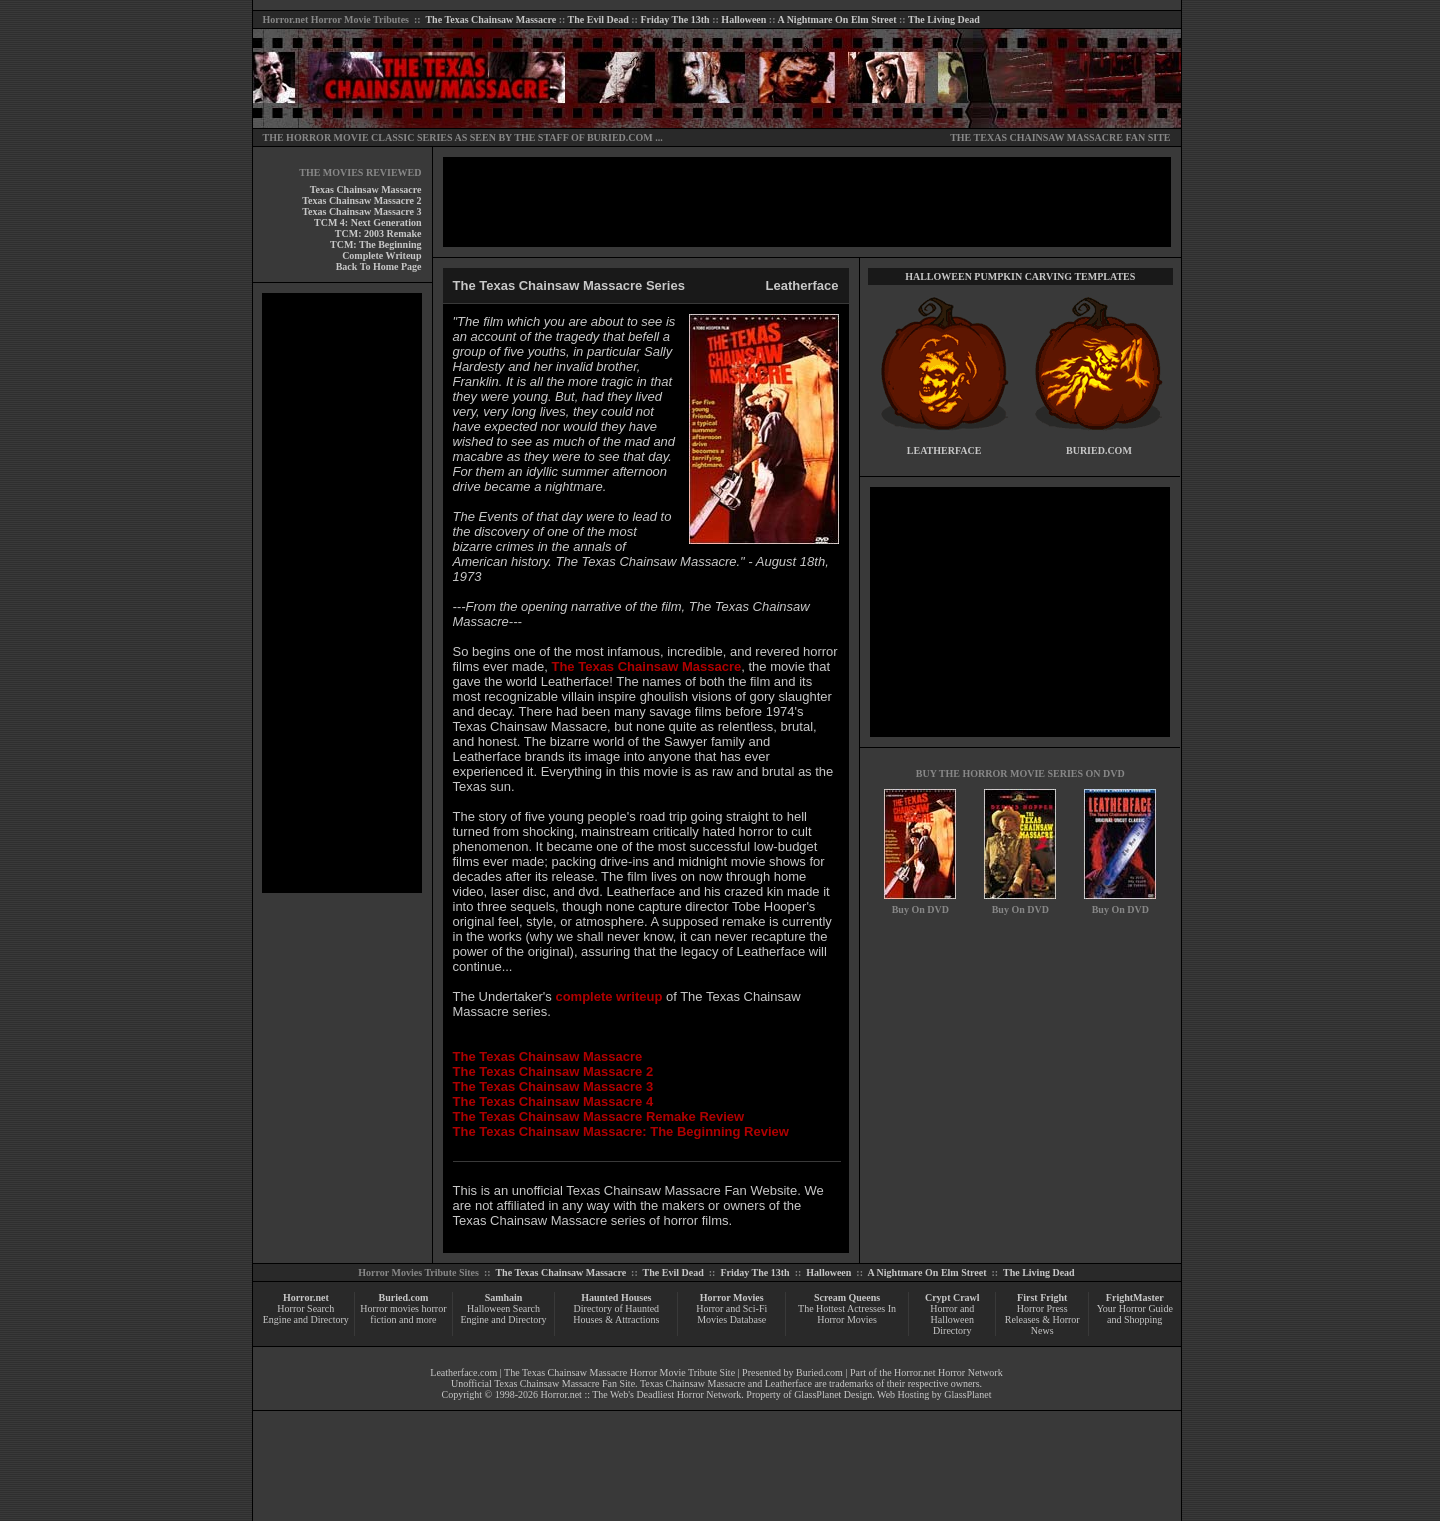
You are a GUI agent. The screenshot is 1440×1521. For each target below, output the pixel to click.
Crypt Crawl (952, 1297)
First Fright (1042, 1297)
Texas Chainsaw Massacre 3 (361, 211)
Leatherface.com (463, 1372)
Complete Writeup (381, 255)
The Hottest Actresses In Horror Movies (847, 1314)
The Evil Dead (598, 19)
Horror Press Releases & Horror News (1042, 1319)
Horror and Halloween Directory (952, 1319)
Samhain (504, 1297)
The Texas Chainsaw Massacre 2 (553, 1071)
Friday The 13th (674, 19)
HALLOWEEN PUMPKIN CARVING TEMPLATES (1020, 276)
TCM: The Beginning (376, 244)
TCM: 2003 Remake (378, 233)
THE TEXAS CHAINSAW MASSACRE (1036, 137)
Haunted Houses (616, 1297)
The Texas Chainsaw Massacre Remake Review (599, 1116)
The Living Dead (944, 19)
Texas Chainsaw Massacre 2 (361, 200)
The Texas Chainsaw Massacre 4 (553, 1101)
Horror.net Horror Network (948, 1372)
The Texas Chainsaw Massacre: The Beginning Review (621, 1131)
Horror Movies (732, 1297)
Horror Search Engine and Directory (306, 1314)
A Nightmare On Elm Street (836, 19)
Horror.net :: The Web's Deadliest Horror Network (641, 1394)
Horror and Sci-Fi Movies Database (731, 1314)
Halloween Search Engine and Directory (503, 1314)
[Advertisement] (342, 593)
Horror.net (286, 19)
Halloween (743, 19)
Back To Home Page (379, 266)
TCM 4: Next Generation (367, 222)
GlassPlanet (967, 1394)
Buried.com (404, 1297)
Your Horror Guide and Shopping (1135, 1314)
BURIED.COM (620, 137)
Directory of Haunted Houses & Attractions (616, 1314)
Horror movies (389, 1308)
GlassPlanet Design (833, 1394)
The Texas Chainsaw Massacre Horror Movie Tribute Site (619, 1372)
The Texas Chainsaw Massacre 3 (553, 1086)
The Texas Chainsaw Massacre (490, 19)
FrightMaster (1135, 1297)
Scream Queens (847, 1297)
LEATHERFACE (944, 450)
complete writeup (608, 996)
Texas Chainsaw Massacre (366, 189)
